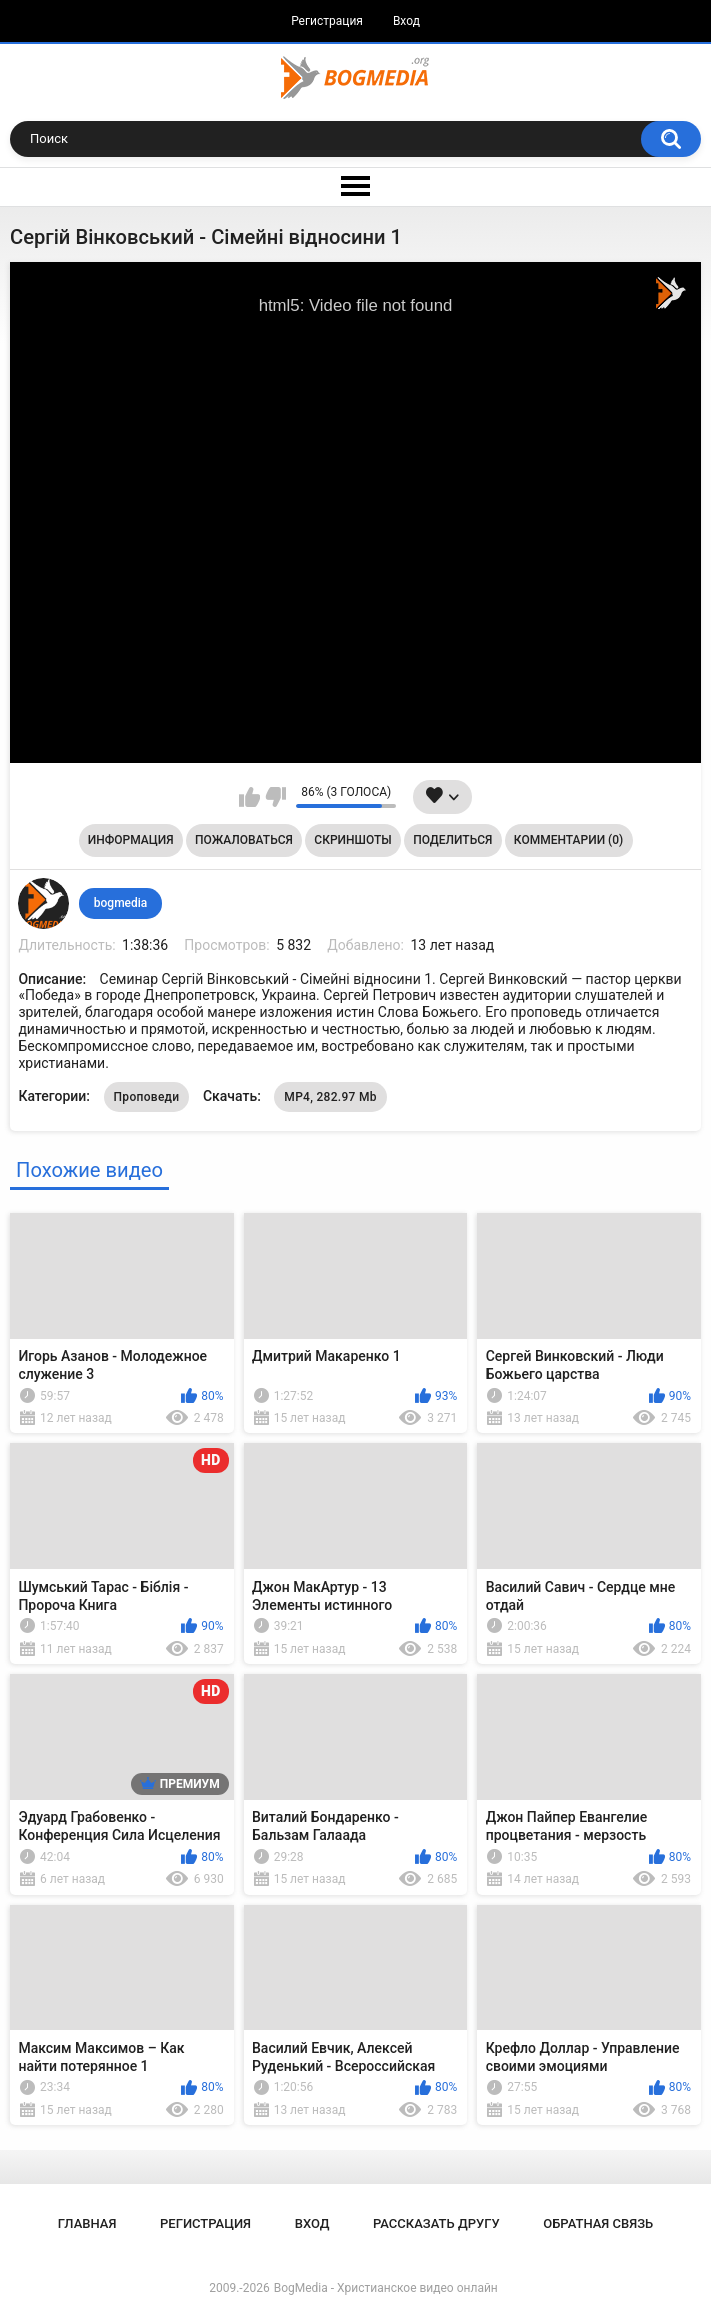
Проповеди (147, 1097)
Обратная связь (598, 2223)
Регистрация (327, 21)
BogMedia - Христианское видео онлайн (386, 2288)
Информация (131, 840)
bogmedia (121, 903)
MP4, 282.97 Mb (330, 1097)
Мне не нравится (275, 797)
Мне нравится (249, 797)
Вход (406, 21)
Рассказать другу (436, 2223)
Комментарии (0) (568, 840)
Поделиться (452, 840)
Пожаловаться (244, 840)
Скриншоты (352, 840)
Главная (87, 2223)
